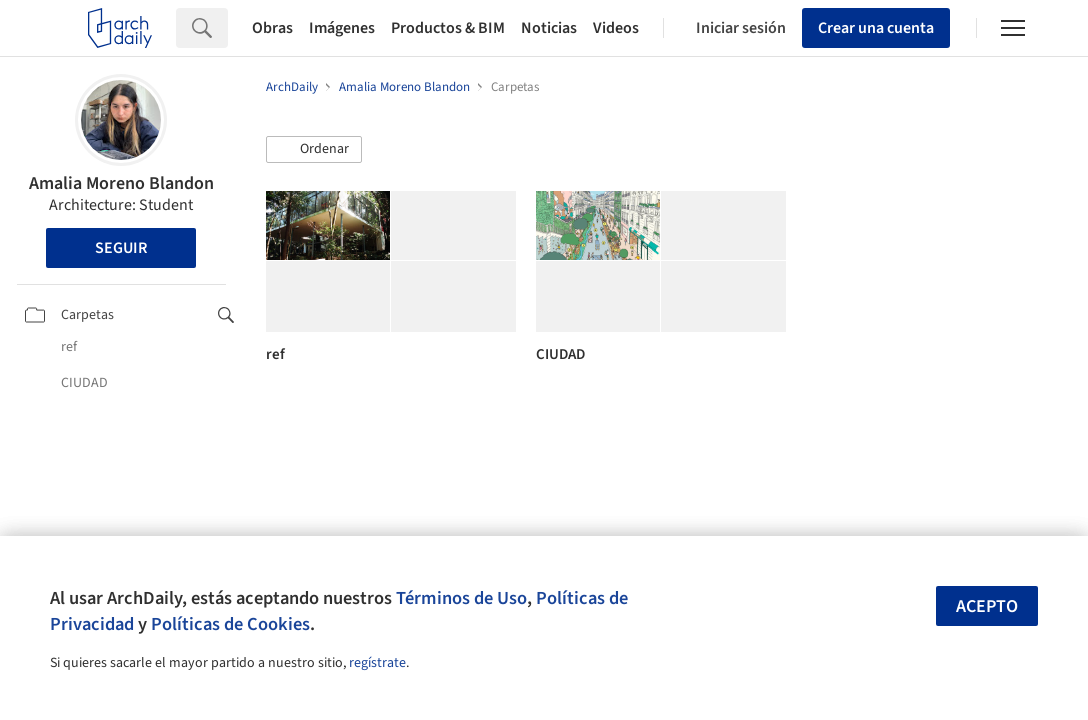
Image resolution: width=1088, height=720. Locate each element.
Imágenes (342, 28)
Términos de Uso (461, 598)
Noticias (549, 28)
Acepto (987, 606)
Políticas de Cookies (230, 624)
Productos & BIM (448, 28)
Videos (616, 28)
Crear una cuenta (876, 28)
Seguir (121, 248)
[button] (314, 150)
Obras (272, 28)
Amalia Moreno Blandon (121, 183)
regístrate (377, 663)
